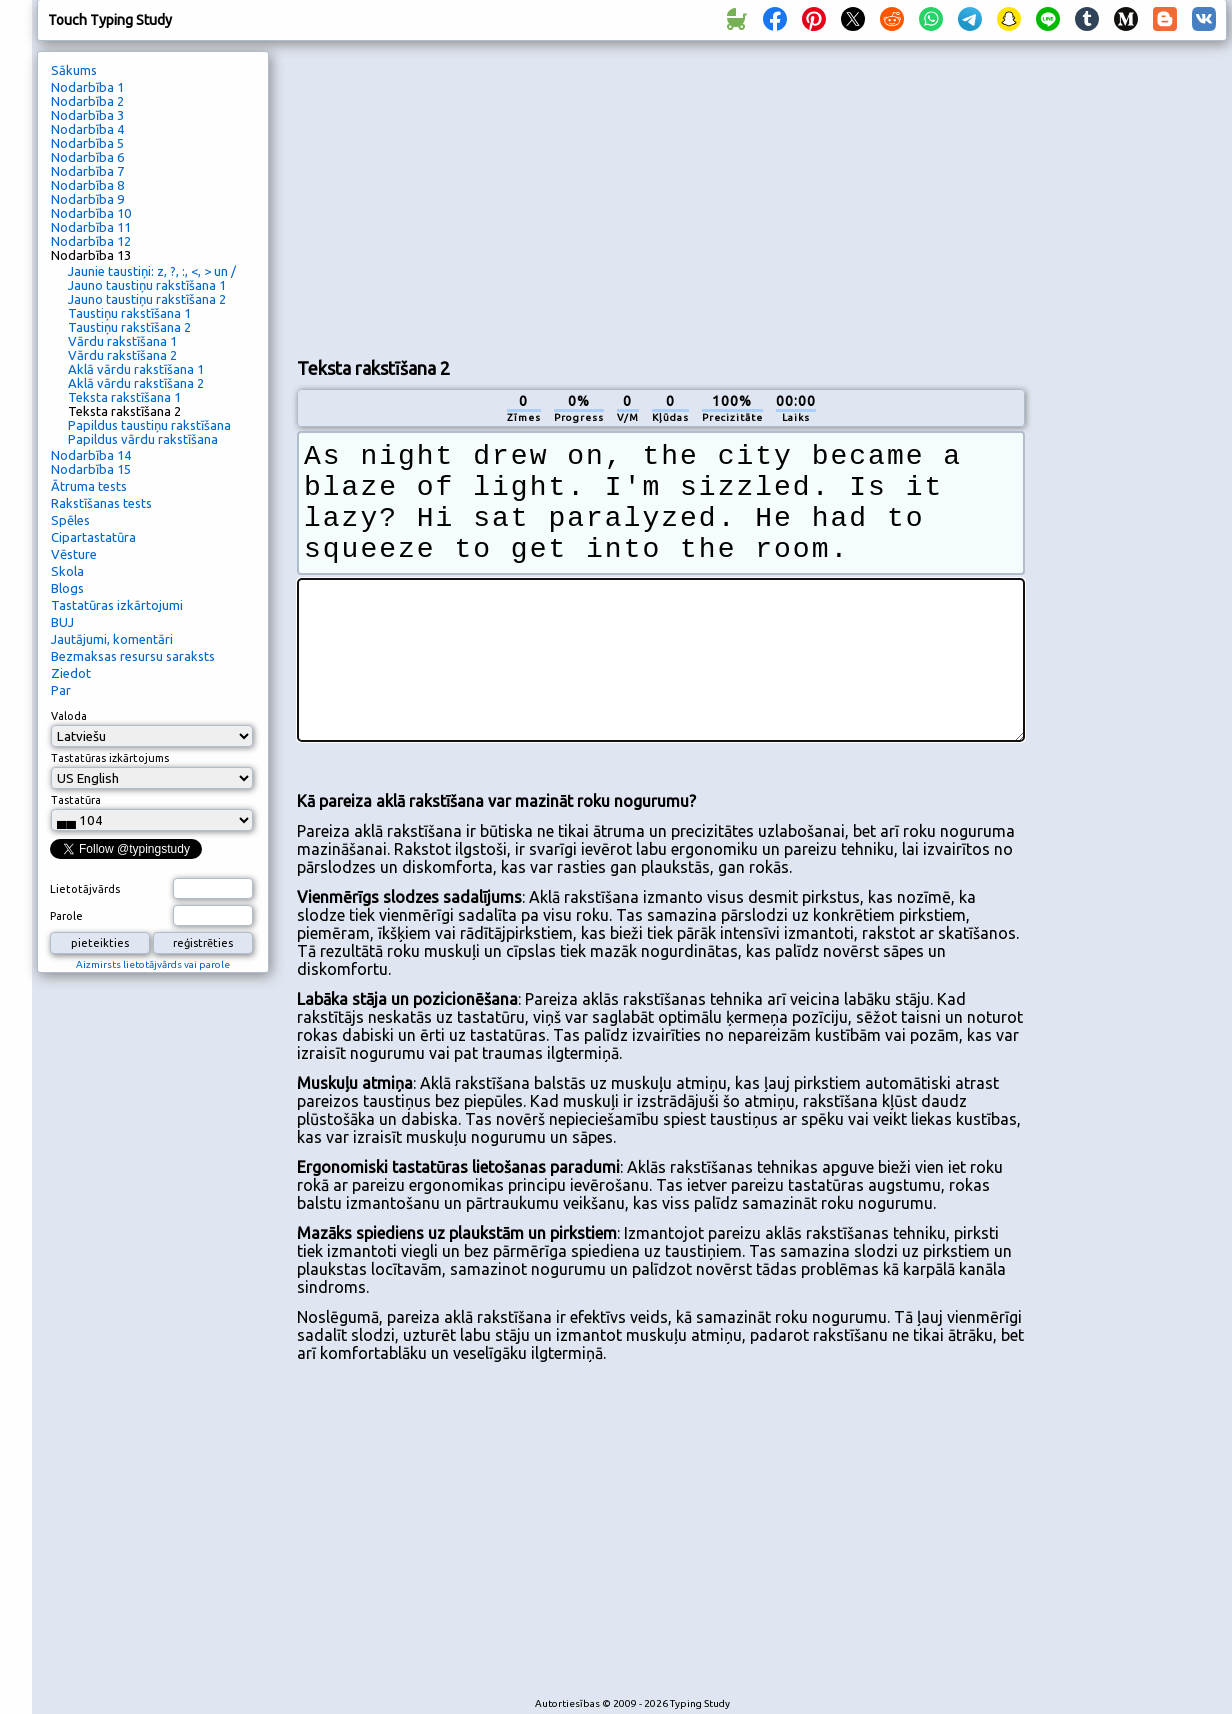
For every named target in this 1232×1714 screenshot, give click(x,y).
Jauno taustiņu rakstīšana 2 (147, 299)
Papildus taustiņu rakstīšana (149, 425)
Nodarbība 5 (87, 143)
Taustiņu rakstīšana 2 (129, 327)
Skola (67, 571)
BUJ (62, 622)
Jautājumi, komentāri (112, 639)
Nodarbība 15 (91, 469)
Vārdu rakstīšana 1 (122, 341)
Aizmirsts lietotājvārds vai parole (153, 964)
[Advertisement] (470, 196)
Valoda (69, 716)
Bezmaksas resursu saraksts (133, 656)
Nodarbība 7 (87, 171)
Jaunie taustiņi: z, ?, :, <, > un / (152, 271)
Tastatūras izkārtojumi (117, 605)
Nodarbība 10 (91, 213)
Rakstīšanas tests (101, 503)
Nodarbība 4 (87, 129)
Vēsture (74, 554)
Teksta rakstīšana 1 (124, 397)
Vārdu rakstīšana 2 (122, 355)
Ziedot (71, 673)
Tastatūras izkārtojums (110, 758)
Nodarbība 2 (87, 101)
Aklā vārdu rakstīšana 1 (136, 369)
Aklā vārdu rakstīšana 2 (136, 383)
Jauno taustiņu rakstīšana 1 (147, 285)
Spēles (70, 520)
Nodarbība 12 (91, 241)
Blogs (67, 588)
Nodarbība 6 (87, 157)
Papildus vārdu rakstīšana (143, 439)
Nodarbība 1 (87, 87)
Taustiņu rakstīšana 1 (129, 313)
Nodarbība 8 (87, 185)
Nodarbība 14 (91, 455)
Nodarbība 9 (87, 199)
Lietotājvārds (85, 889)
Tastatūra (76, 800)
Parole (66, 916)
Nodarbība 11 (91, 227)
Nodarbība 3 (87, 115)
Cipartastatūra (93, 537)
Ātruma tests (89, 486)
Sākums (74, 70)
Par (61, 690)
